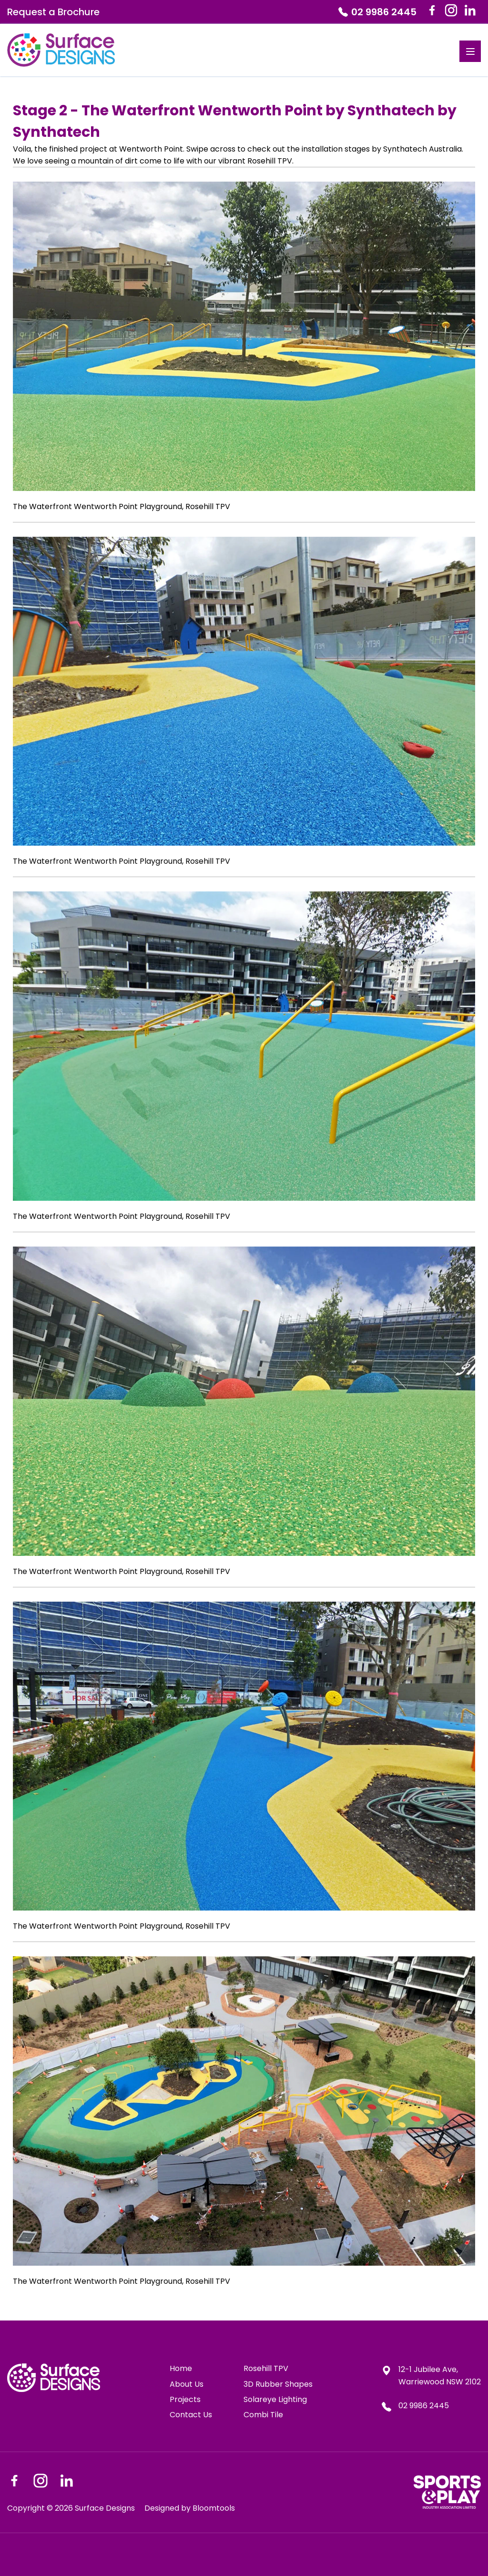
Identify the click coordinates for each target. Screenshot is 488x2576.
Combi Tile (263, 2415)
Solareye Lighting (275, 2399)
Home (181, 2368)
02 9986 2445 (377, 12)
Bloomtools (214, 2508)
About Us (186, 2384)
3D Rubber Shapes (278, 2384)
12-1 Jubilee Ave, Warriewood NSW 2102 (431, 2375)
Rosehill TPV (266, 2368)
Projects (185, 2399)
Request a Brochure (53, 12)
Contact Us (191, 2415)
